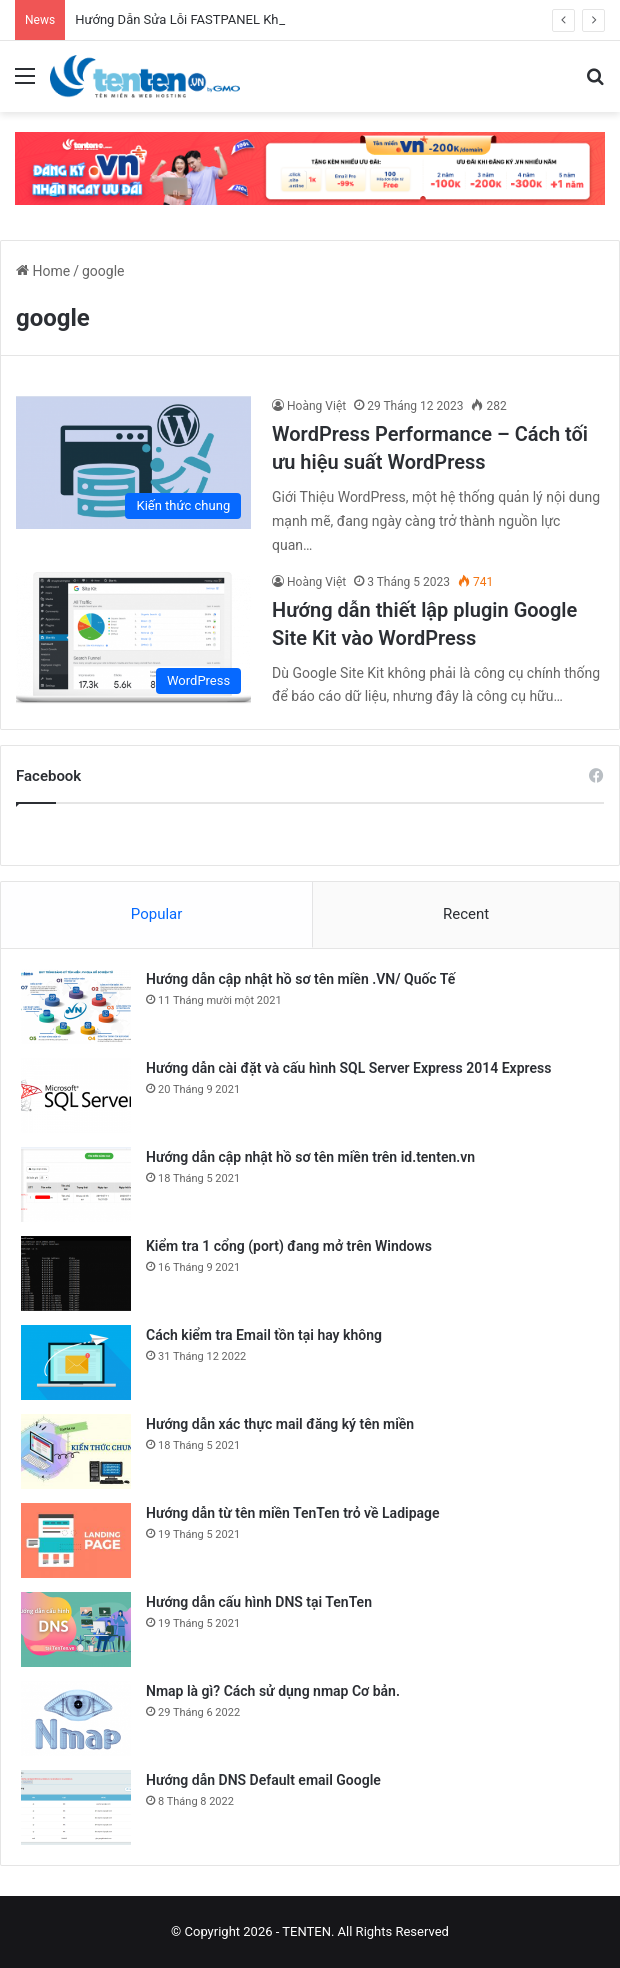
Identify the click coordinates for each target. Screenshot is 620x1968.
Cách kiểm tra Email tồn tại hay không (264, 1335)
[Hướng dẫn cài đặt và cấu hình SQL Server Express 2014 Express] (76, 1095)
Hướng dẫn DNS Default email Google (263, 1780)
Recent (466, 914)
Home (43, 271)
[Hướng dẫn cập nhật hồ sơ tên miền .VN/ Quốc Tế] (76, 1006)
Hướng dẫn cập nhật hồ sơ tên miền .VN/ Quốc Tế (300, 979)
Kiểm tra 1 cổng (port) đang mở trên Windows (289, 1246)
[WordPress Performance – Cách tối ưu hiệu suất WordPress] (133, 462)
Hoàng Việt (316, 406)
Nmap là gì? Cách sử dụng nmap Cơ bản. (273, 1691)
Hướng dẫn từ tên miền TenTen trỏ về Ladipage (293, 1513)
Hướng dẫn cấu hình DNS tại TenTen (259, 1602)
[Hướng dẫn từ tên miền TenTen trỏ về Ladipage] (76, 1540)
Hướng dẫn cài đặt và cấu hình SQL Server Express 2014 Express (348, 1068)
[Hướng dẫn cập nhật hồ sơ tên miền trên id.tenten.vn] (76, 1184)
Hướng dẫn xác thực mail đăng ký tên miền (280, 1424)
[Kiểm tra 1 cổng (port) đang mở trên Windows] (76, 1273)
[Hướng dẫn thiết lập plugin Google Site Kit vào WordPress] (133, 638)
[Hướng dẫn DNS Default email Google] (76, 1807)
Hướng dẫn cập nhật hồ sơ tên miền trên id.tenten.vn (310, 1157)
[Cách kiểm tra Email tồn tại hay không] (76, 1362)
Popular (157, 914)
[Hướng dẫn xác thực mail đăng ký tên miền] (76, 1451)
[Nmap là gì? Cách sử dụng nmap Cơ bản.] (76, 1718)
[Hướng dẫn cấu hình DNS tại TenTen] (76, 1629)
